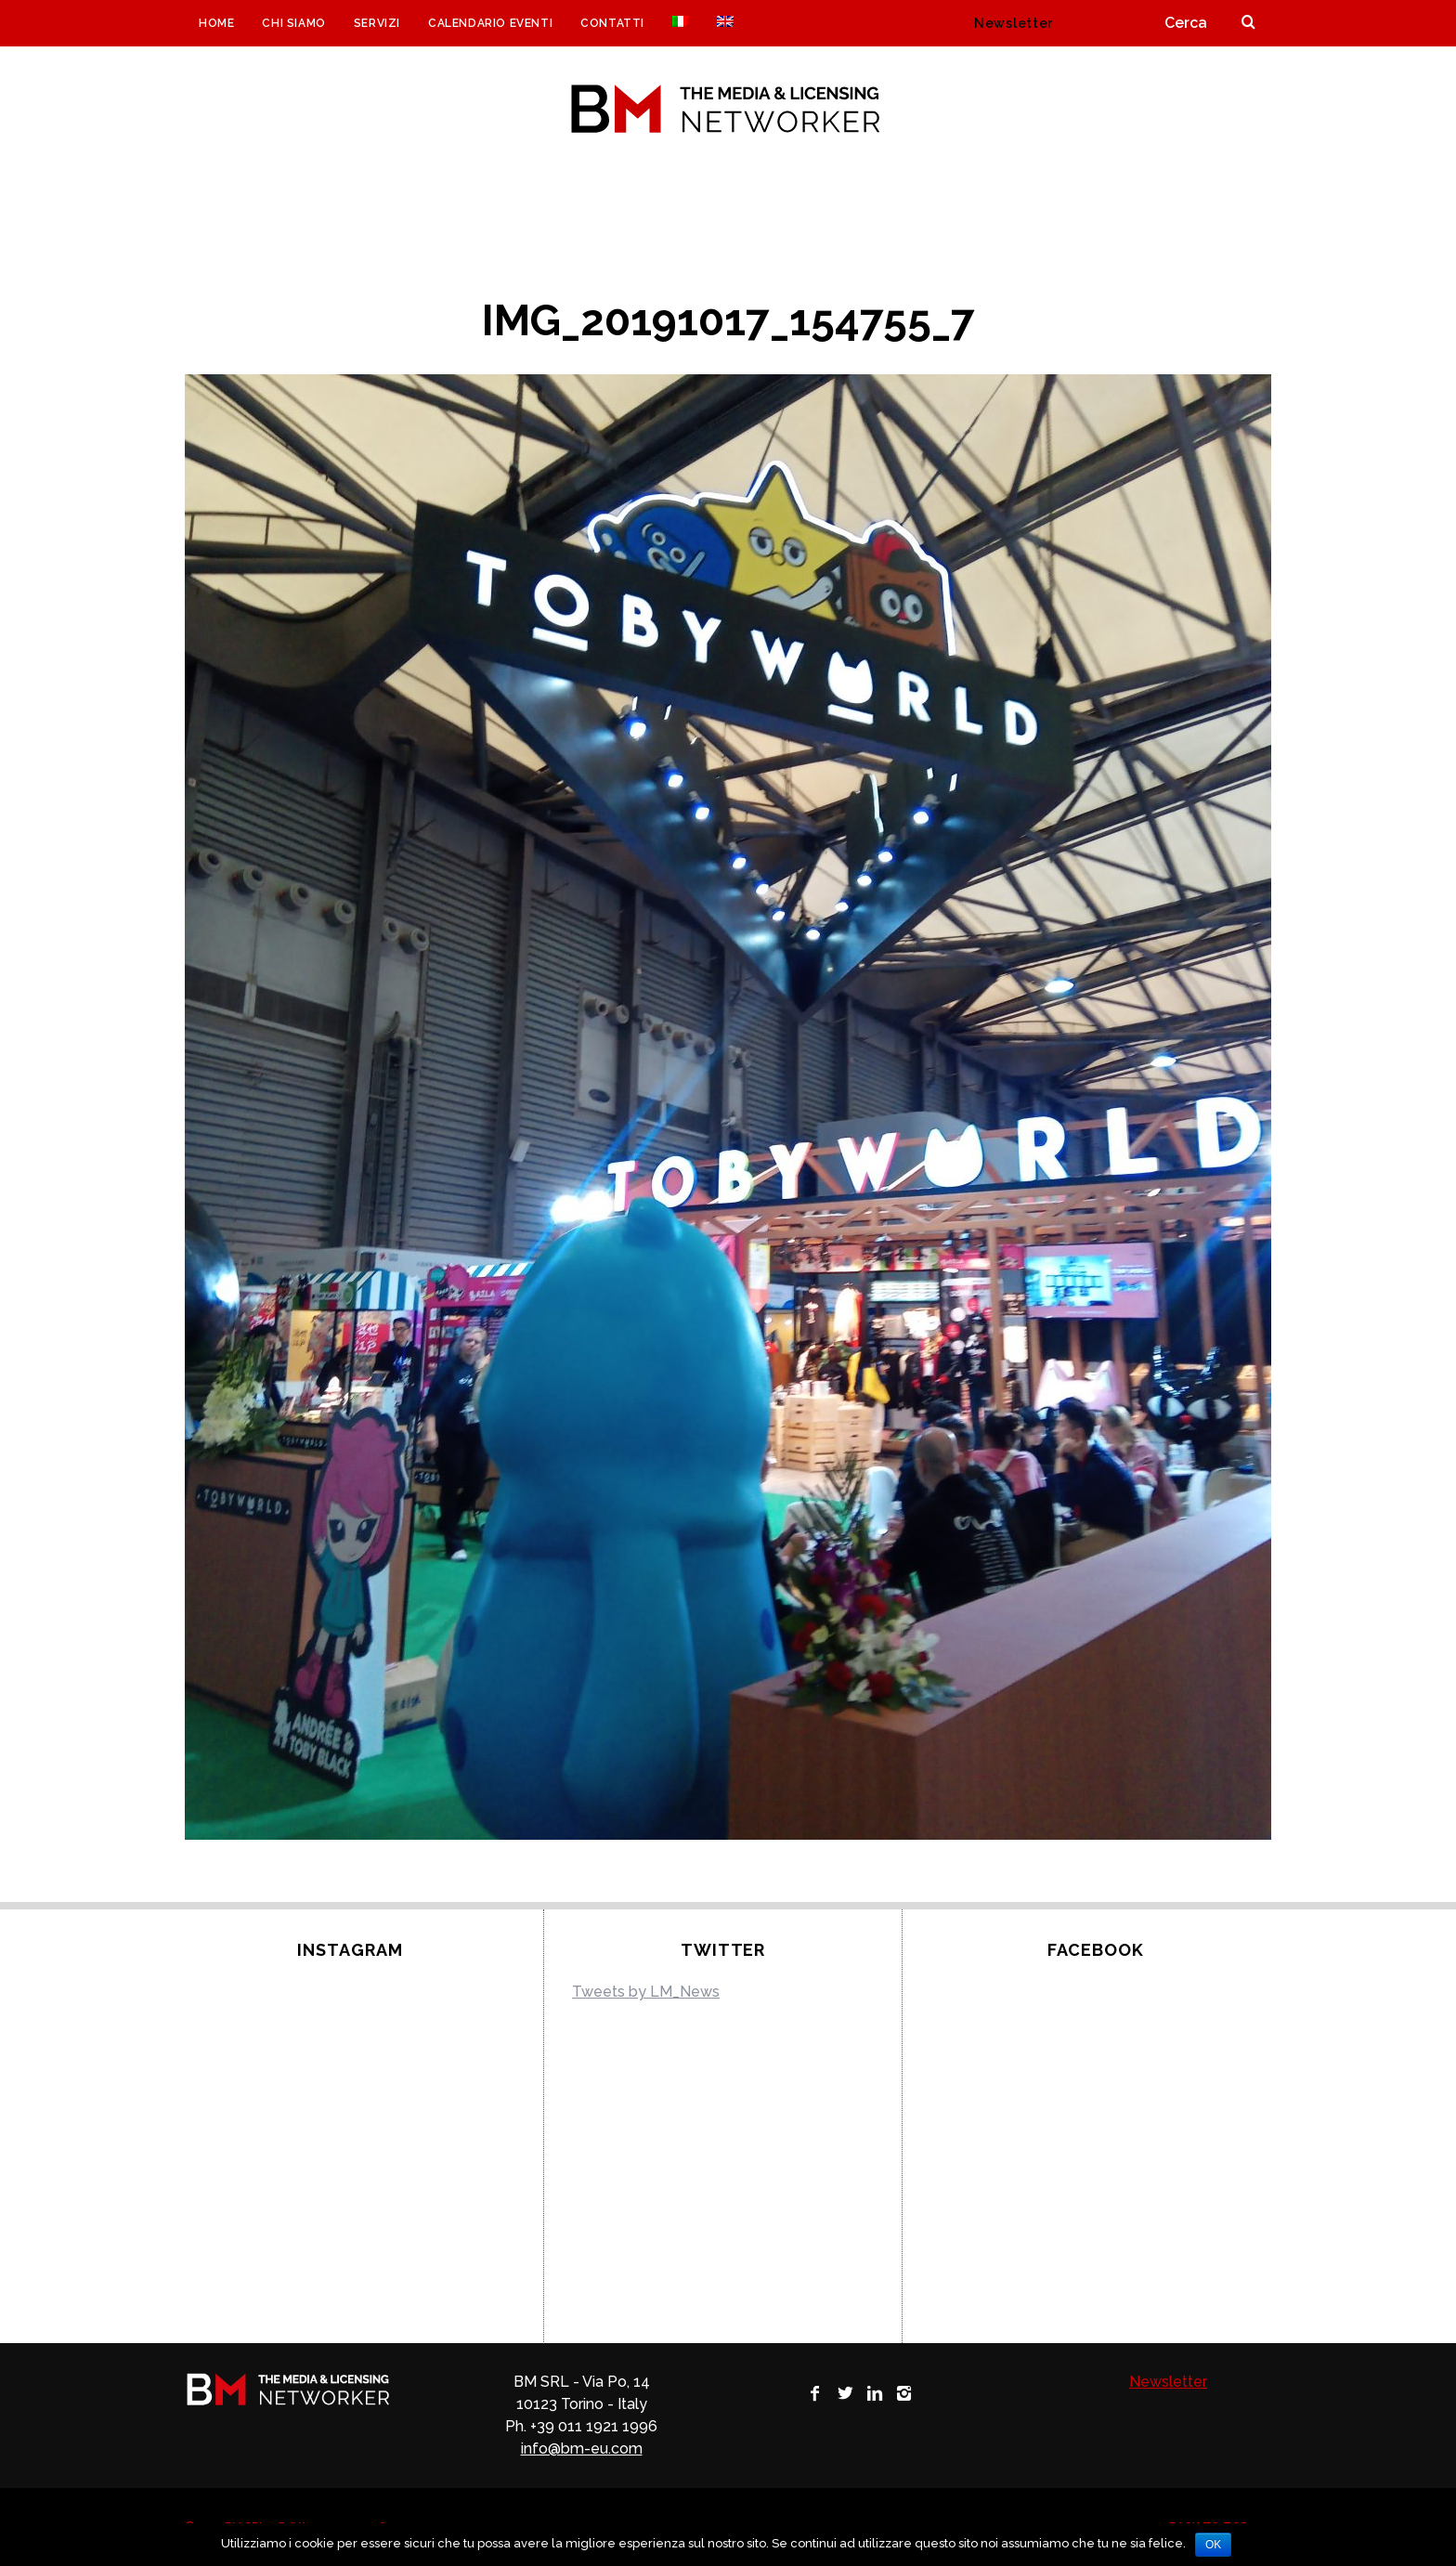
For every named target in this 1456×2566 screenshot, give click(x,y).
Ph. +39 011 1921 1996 (581, 2426)
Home (216, 23)
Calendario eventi (490, 23)
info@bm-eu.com (582, 2448)
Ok (1213, 2544)
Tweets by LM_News (646, 1991)
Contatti (612, 23)
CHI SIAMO (293, 23)
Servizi (377, 23)
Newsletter (1013, 23)
